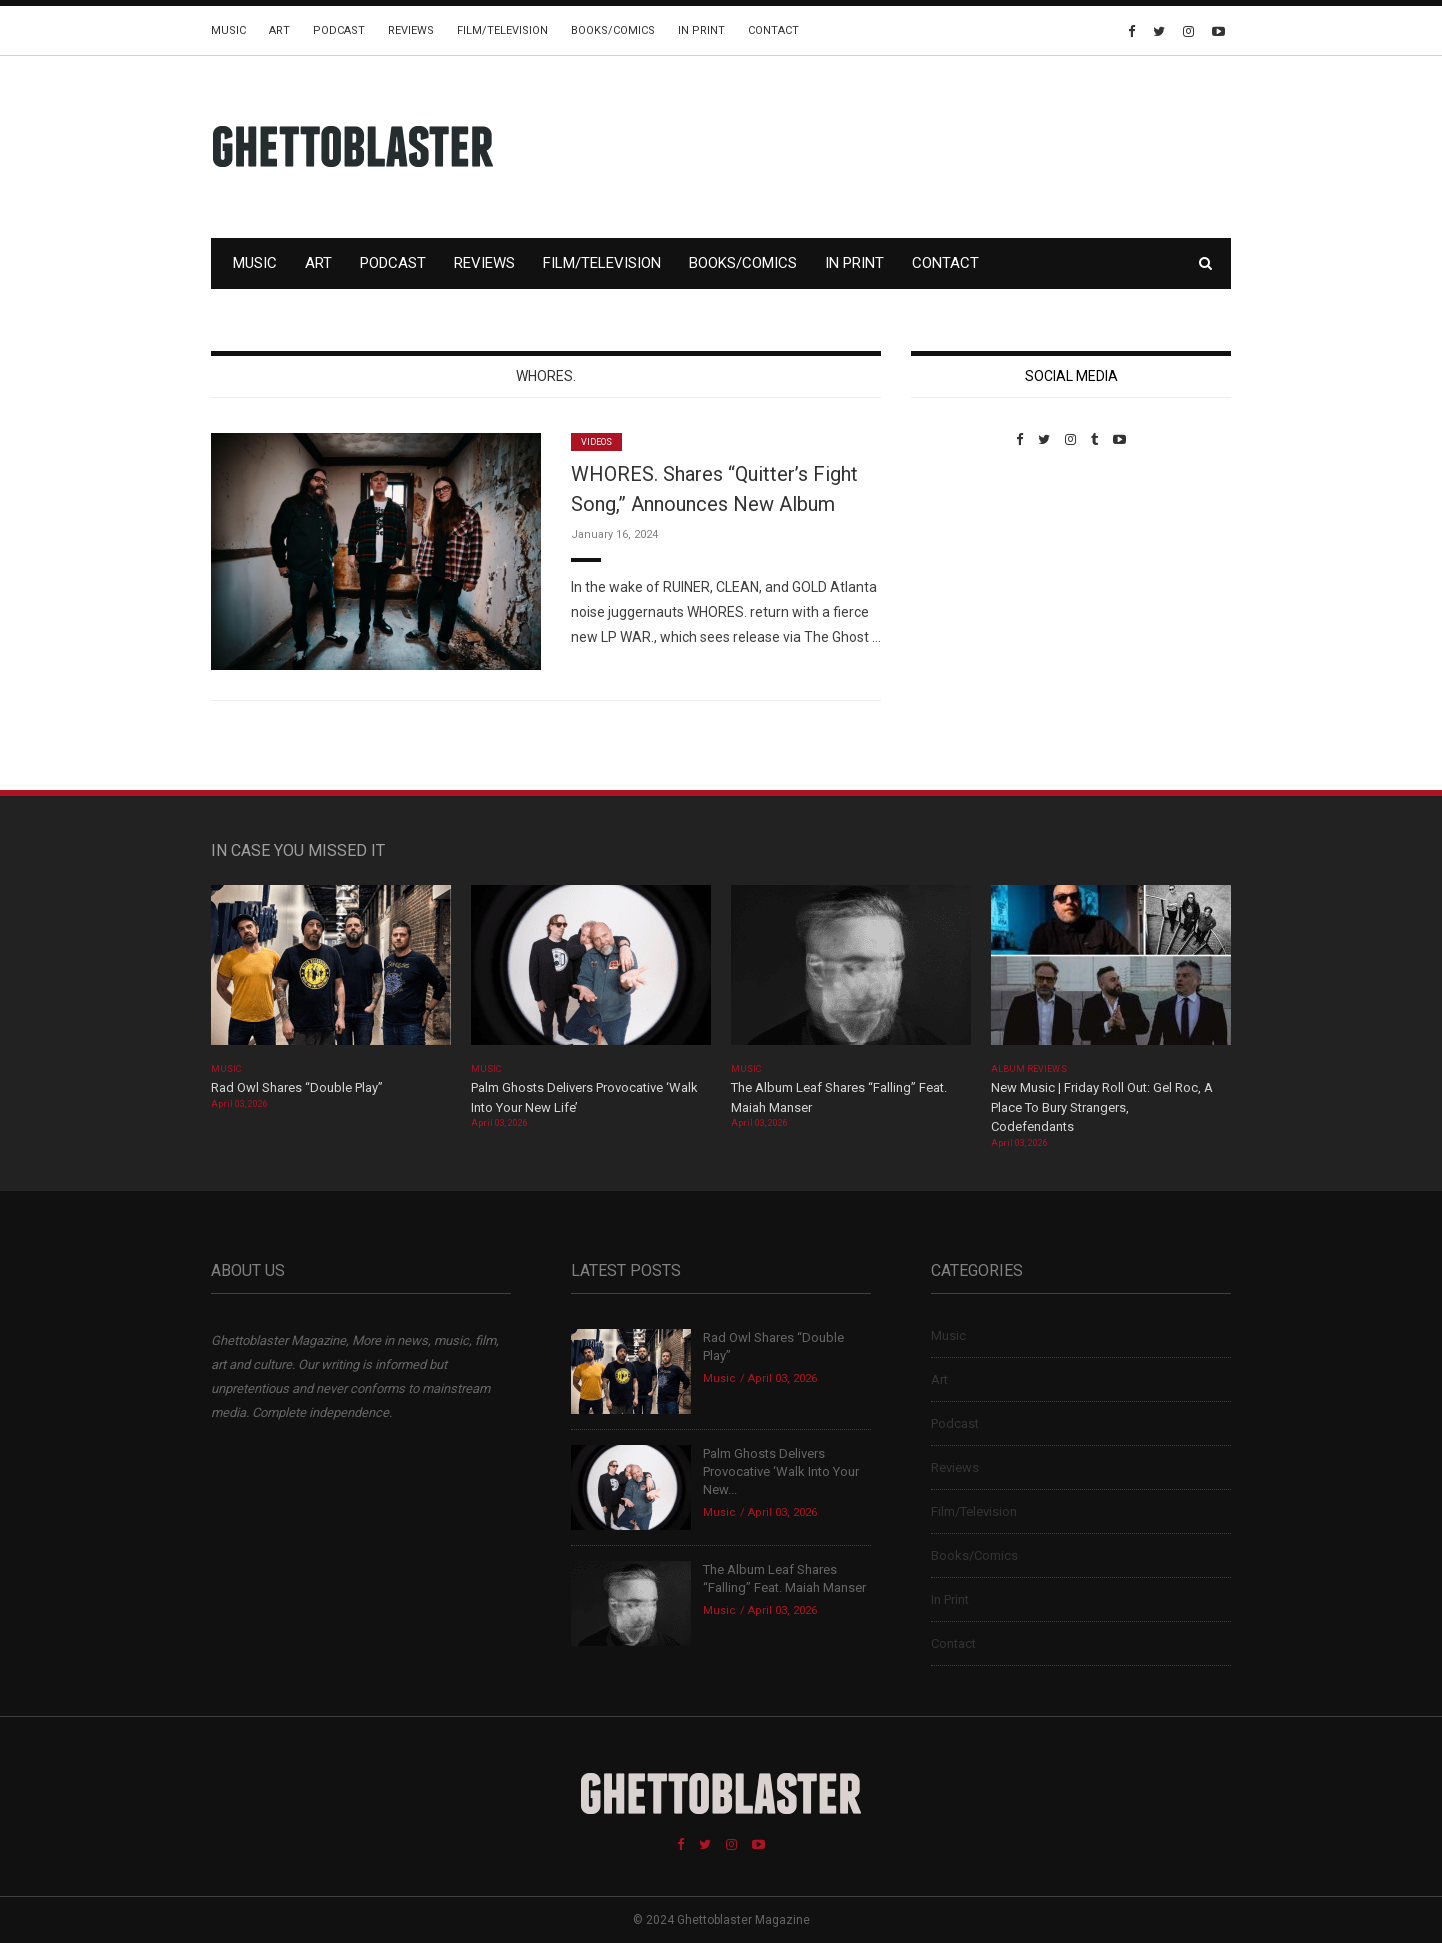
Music (228, 30)
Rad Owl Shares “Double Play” (297, 1087)
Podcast (339, 30)
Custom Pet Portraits (969, 584)
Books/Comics (613, 30)
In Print (701, 30)
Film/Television (502, 30)
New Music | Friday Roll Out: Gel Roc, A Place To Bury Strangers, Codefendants (1102, 1107)
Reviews (411, 30)
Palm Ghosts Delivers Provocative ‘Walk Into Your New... (781, 1471)
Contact (773, 30)
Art (279, 30)
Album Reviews (1029, 1069)
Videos (596, 442)
